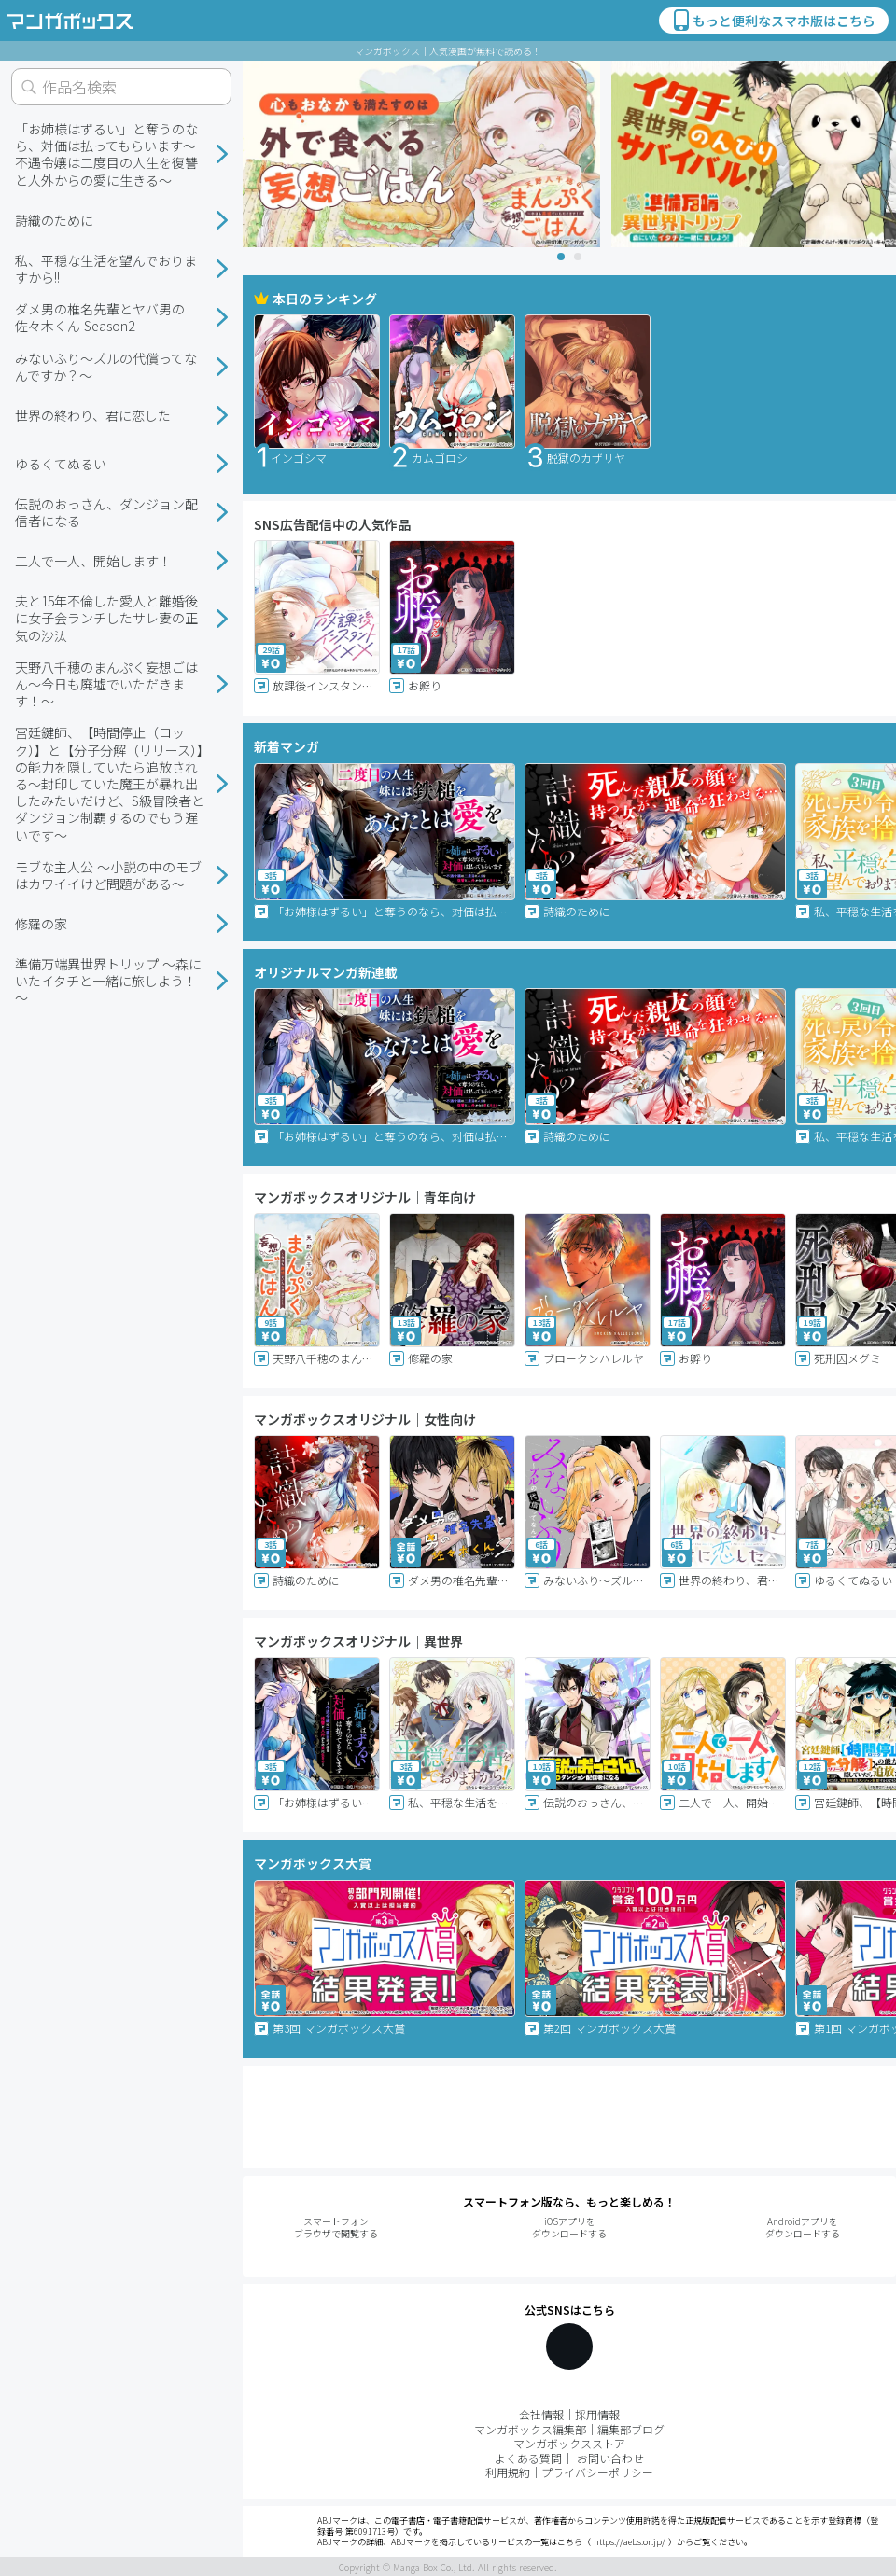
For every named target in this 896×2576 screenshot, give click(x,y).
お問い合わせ (610, 2458)
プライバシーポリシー (597, 2472)
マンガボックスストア (569, 2443)
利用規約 (507, 2472)
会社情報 (541, 2414)
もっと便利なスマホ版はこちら (772, 20)
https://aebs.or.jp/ (629, 2542)
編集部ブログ (631, 2429)
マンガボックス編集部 (530, 2429)
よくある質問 (528, 2458)
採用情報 (597, 2414)
